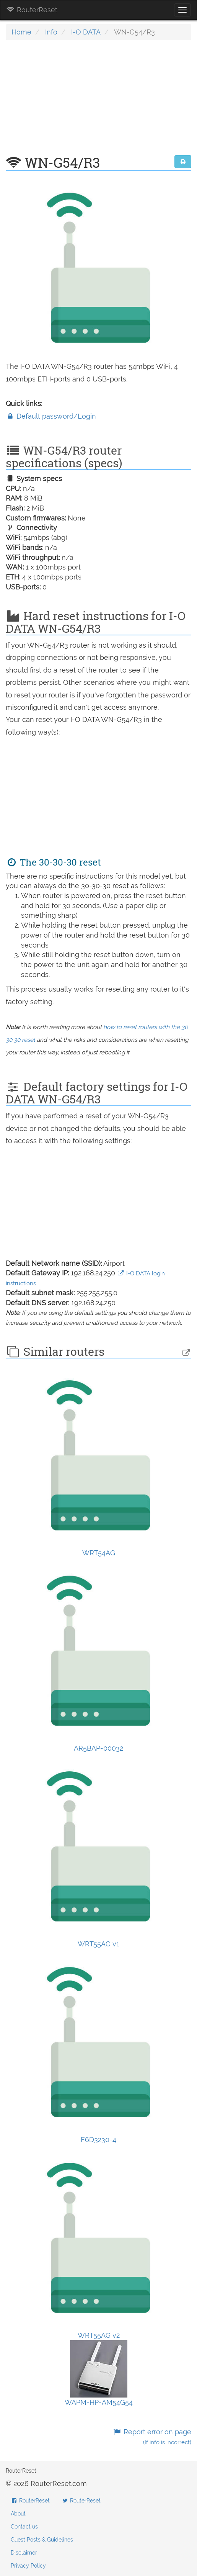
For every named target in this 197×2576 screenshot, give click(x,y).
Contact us (24, 2527)
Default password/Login (51, 416)
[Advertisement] (98, 101)
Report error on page (152, 2437)
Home (21, 32)
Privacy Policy (28, 2566)
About (18, 2514)
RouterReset (31, 10)
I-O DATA (86, 32)
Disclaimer (24, 2553)
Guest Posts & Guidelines (42, 2540)
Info (51, 32)
